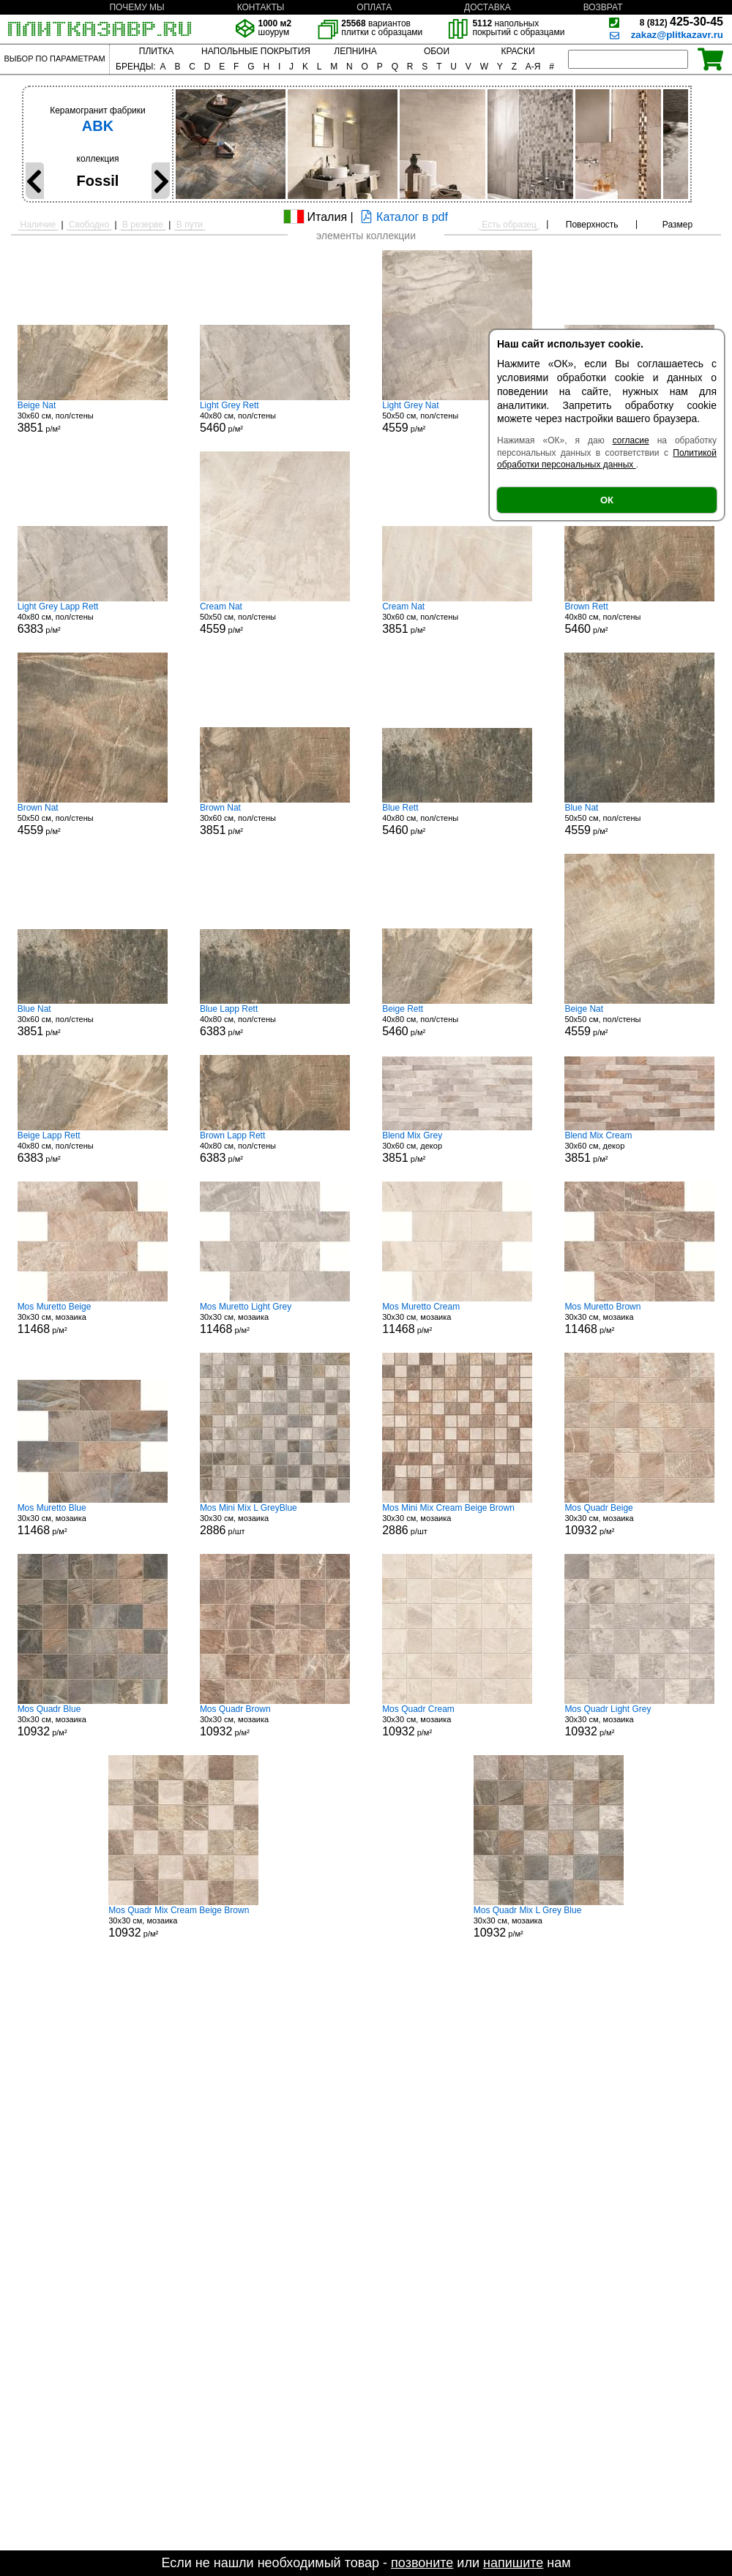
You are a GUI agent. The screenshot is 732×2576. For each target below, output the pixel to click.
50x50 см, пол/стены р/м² (457, 417)
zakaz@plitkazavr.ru (677, 34)
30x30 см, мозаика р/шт (275, 1519)
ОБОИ (436, 51)
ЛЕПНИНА (355, 51)
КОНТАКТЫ (261, 7)
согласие (631, 440)
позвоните (422, 2563)
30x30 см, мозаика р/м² (93, 1318)
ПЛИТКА (156, 51)
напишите (513, 2563)
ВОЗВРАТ (603, 7)
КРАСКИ (517, 51)
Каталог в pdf (402, 217)
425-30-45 (681, 21)
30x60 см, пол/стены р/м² (93, 417)
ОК (606, 500)
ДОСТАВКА (487, 7)
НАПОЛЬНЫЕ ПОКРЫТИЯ (255, 51)
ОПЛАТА (374, 7)
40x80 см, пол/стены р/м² (275, 417)
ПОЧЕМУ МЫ (136, 7)
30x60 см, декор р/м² (457, 1147)
